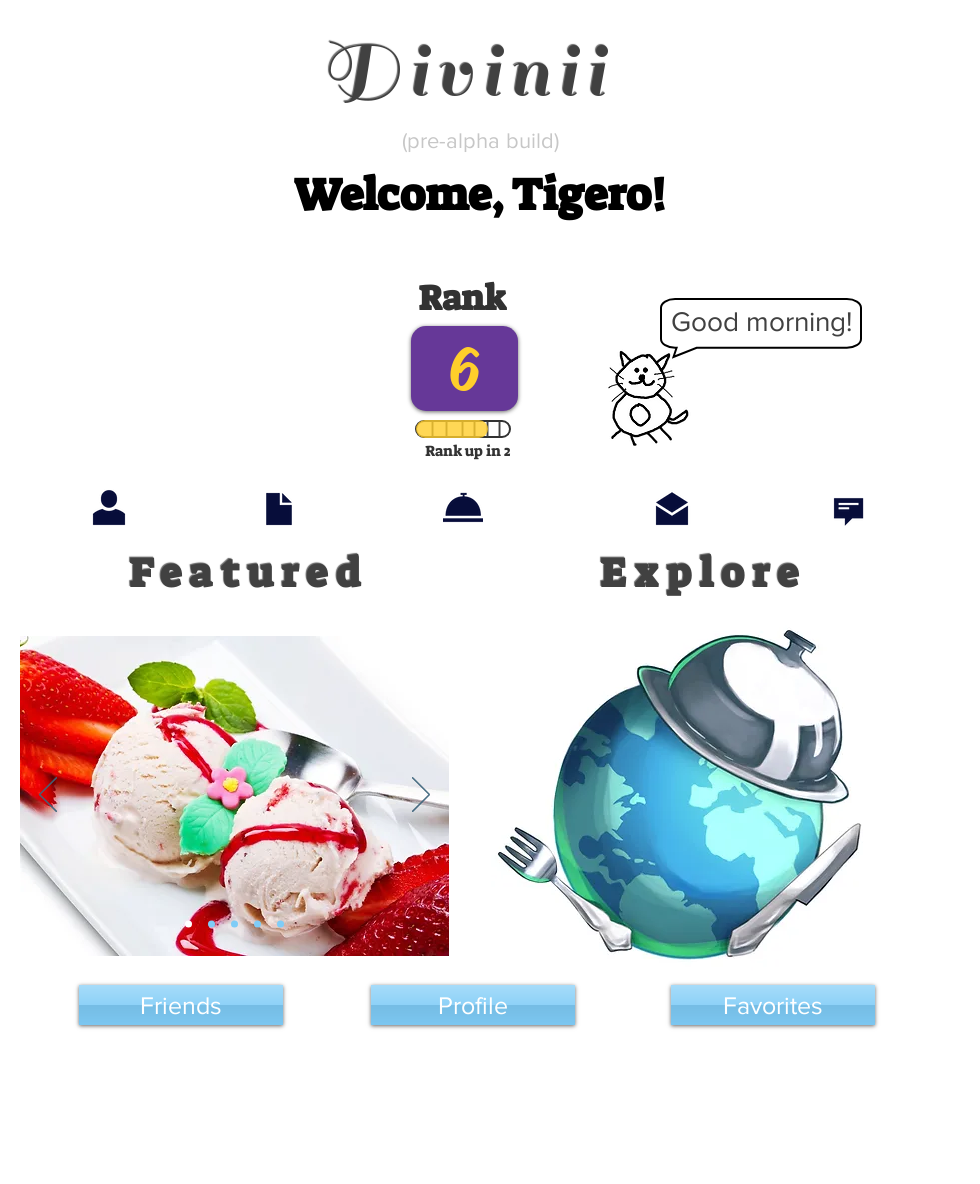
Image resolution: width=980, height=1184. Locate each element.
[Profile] (473, 1005)
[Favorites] (773, 1005)
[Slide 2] (211, 924)
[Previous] (48, 796)
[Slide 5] (280, 924)
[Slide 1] (188, 924)
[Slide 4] (257, 924)
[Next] (421, 796)
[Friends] (181, 1005)
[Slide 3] (234, 924)
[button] (479, 195)
